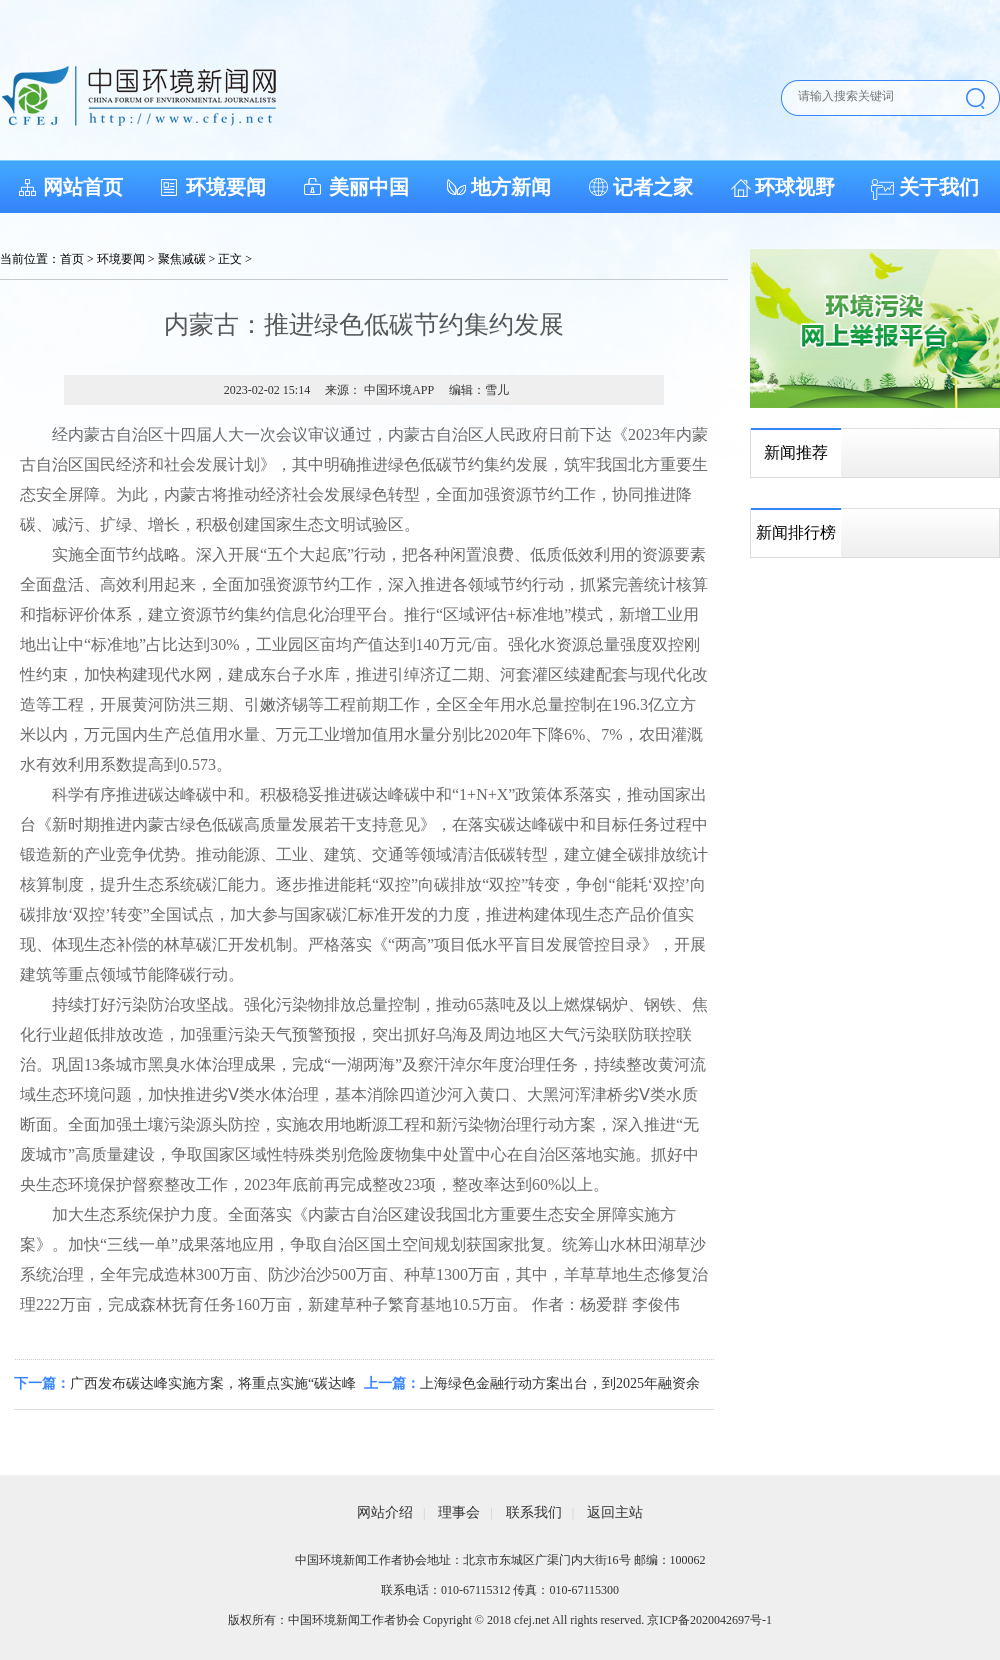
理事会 (459, 1512)
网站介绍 (385, 1512)
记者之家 (653, 187)
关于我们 (939, 187)
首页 (72, 259)
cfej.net (532, 1620)
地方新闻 (511, 187)
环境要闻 (226, 187)
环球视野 (795, 187)
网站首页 (83, 187)
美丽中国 (369, 187)
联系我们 (534, 1512)
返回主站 (615, 1512)
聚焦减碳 (182, 259)
